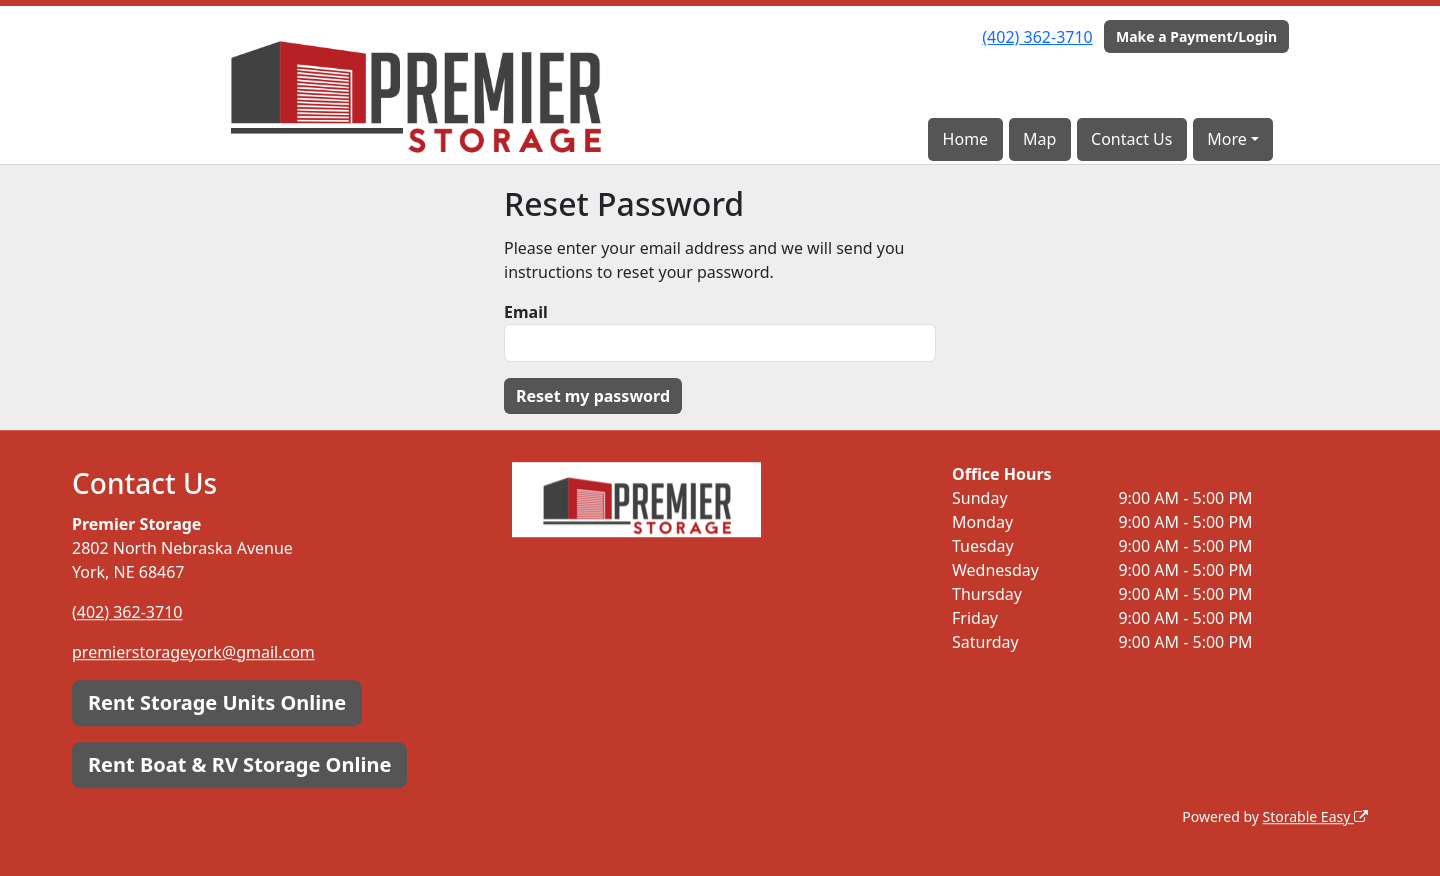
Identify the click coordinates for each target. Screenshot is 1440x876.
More (1227, 139)
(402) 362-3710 (1037, 37)
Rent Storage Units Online (217, 702)
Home (966, 139)
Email (526, 312)
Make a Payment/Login (1196, 36)
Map (1039, 139)
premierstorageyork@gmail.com (193, 652)
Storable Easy (1315, 816)
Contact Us (1131, 139)
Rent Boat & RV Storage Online (239, 764)
